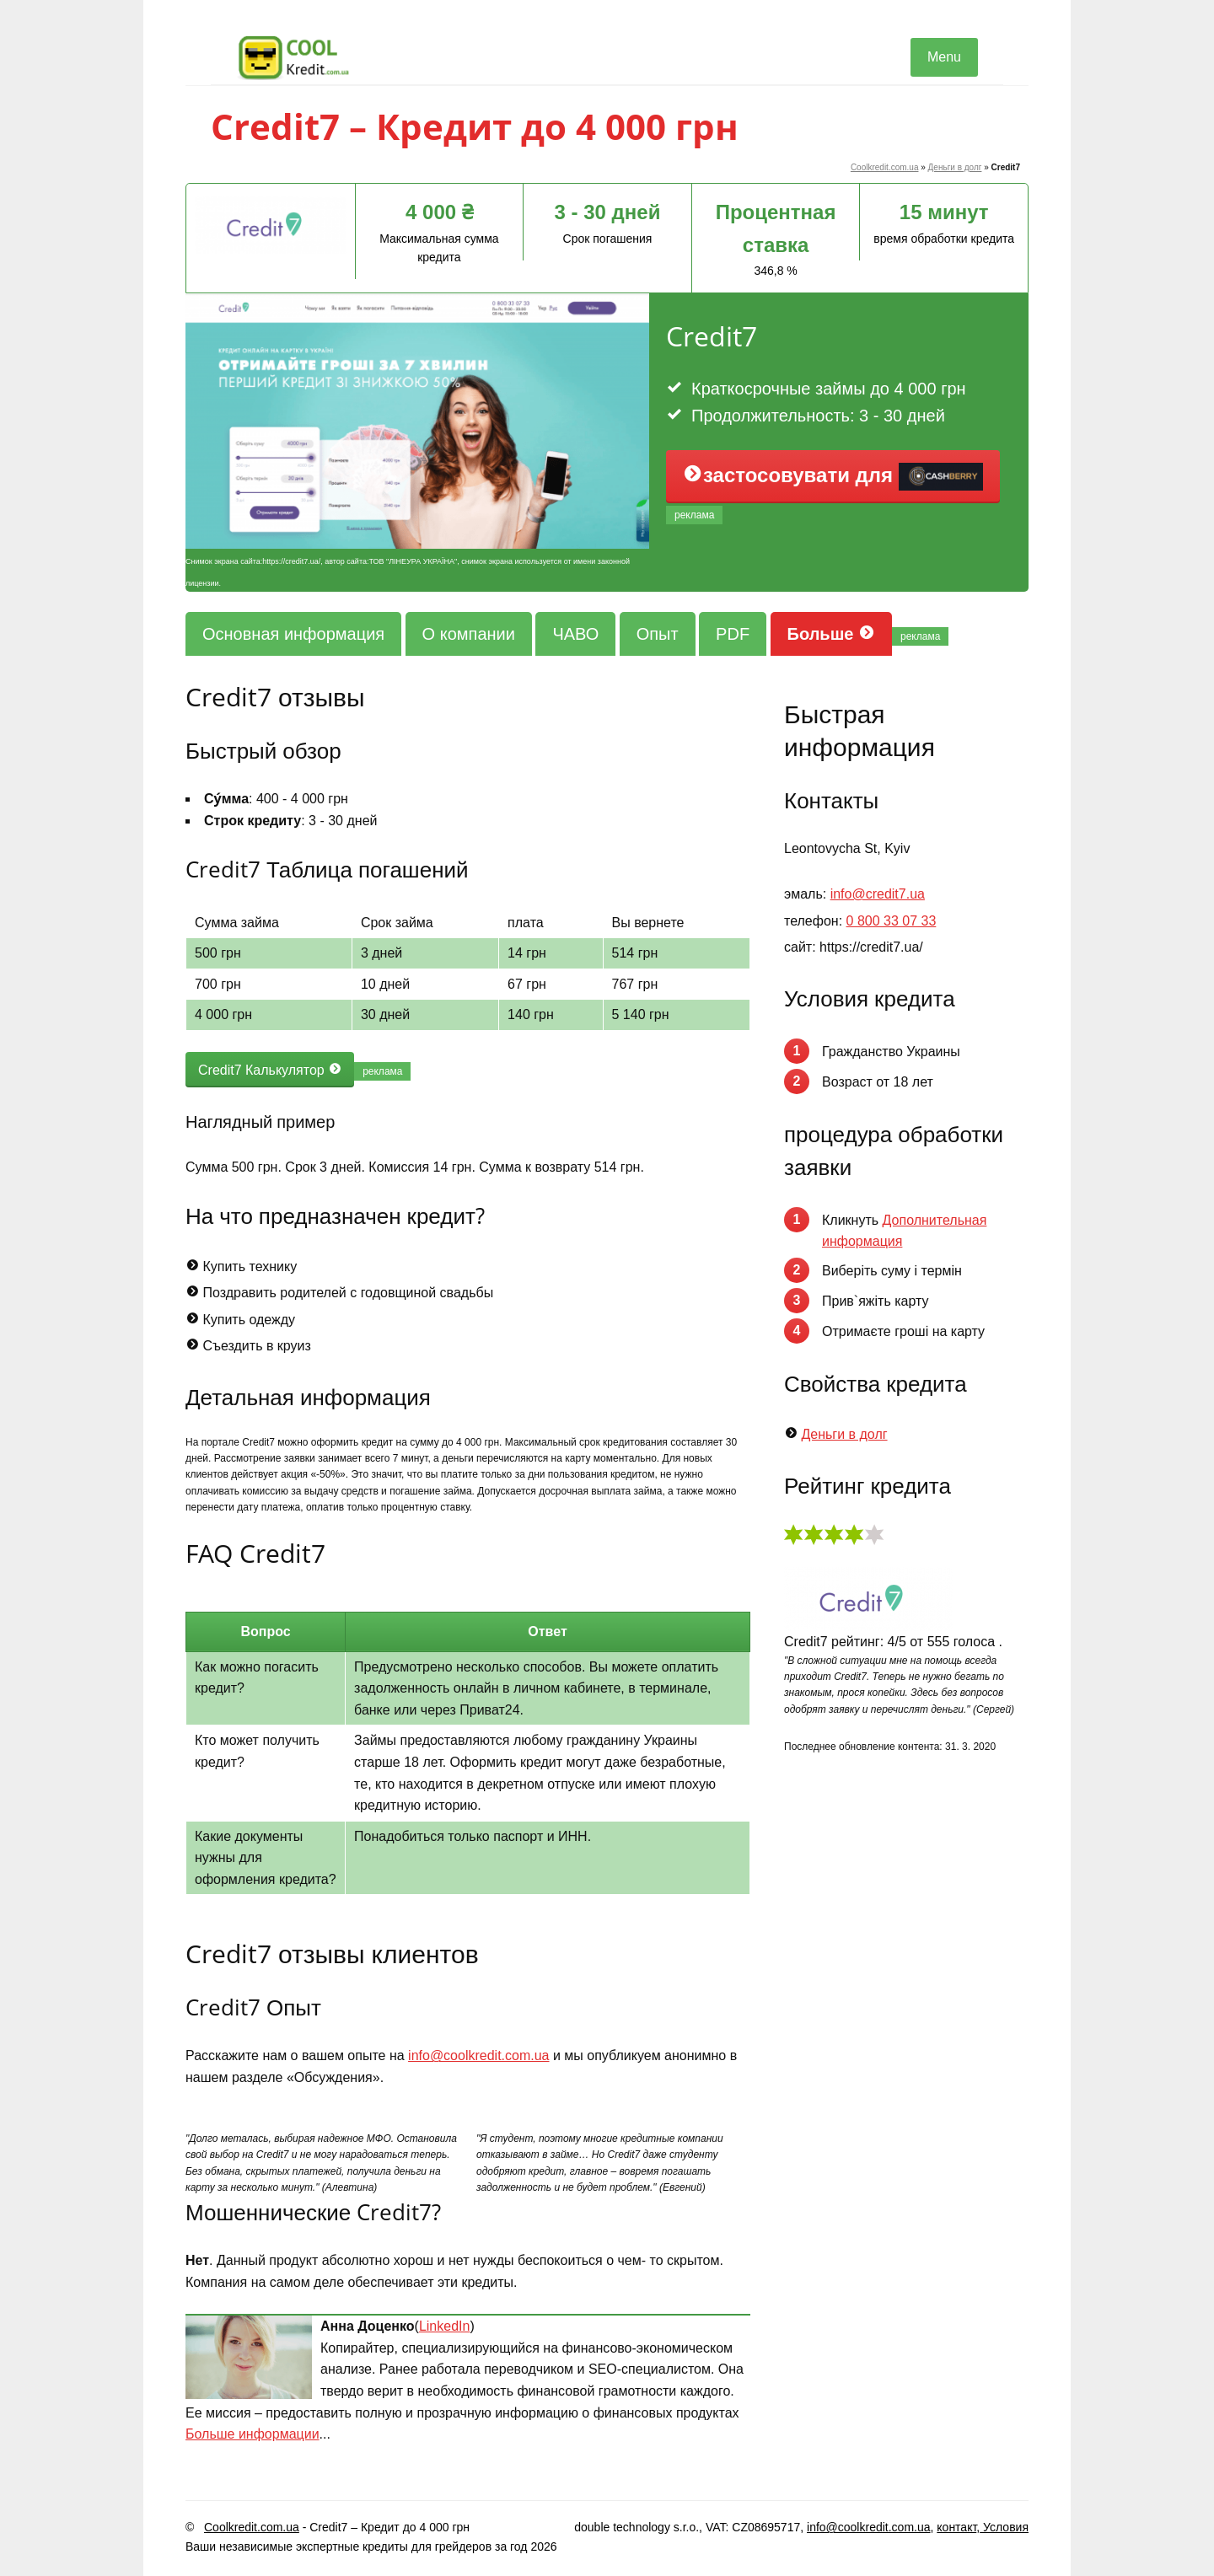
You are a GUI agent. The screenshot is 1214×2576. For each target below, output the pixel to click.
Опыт (658, 634)
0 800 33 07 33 (891, 921)
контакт (956, 2527)
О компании (468, 634)
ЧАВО (575, 634)
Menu (944, 57)
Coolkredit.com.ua (885, 167)
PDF (732, 634)
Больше (831, 633)
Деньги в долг (955, 167)
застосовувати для (833, 477)
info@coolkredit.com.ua (478, 2055)
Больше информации (252, 2434)
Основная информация (293, 634)
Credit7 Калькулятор (269, 1069)
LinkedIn (444, 2326)
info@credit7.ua (877, 894)
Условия (1004, 2527)
